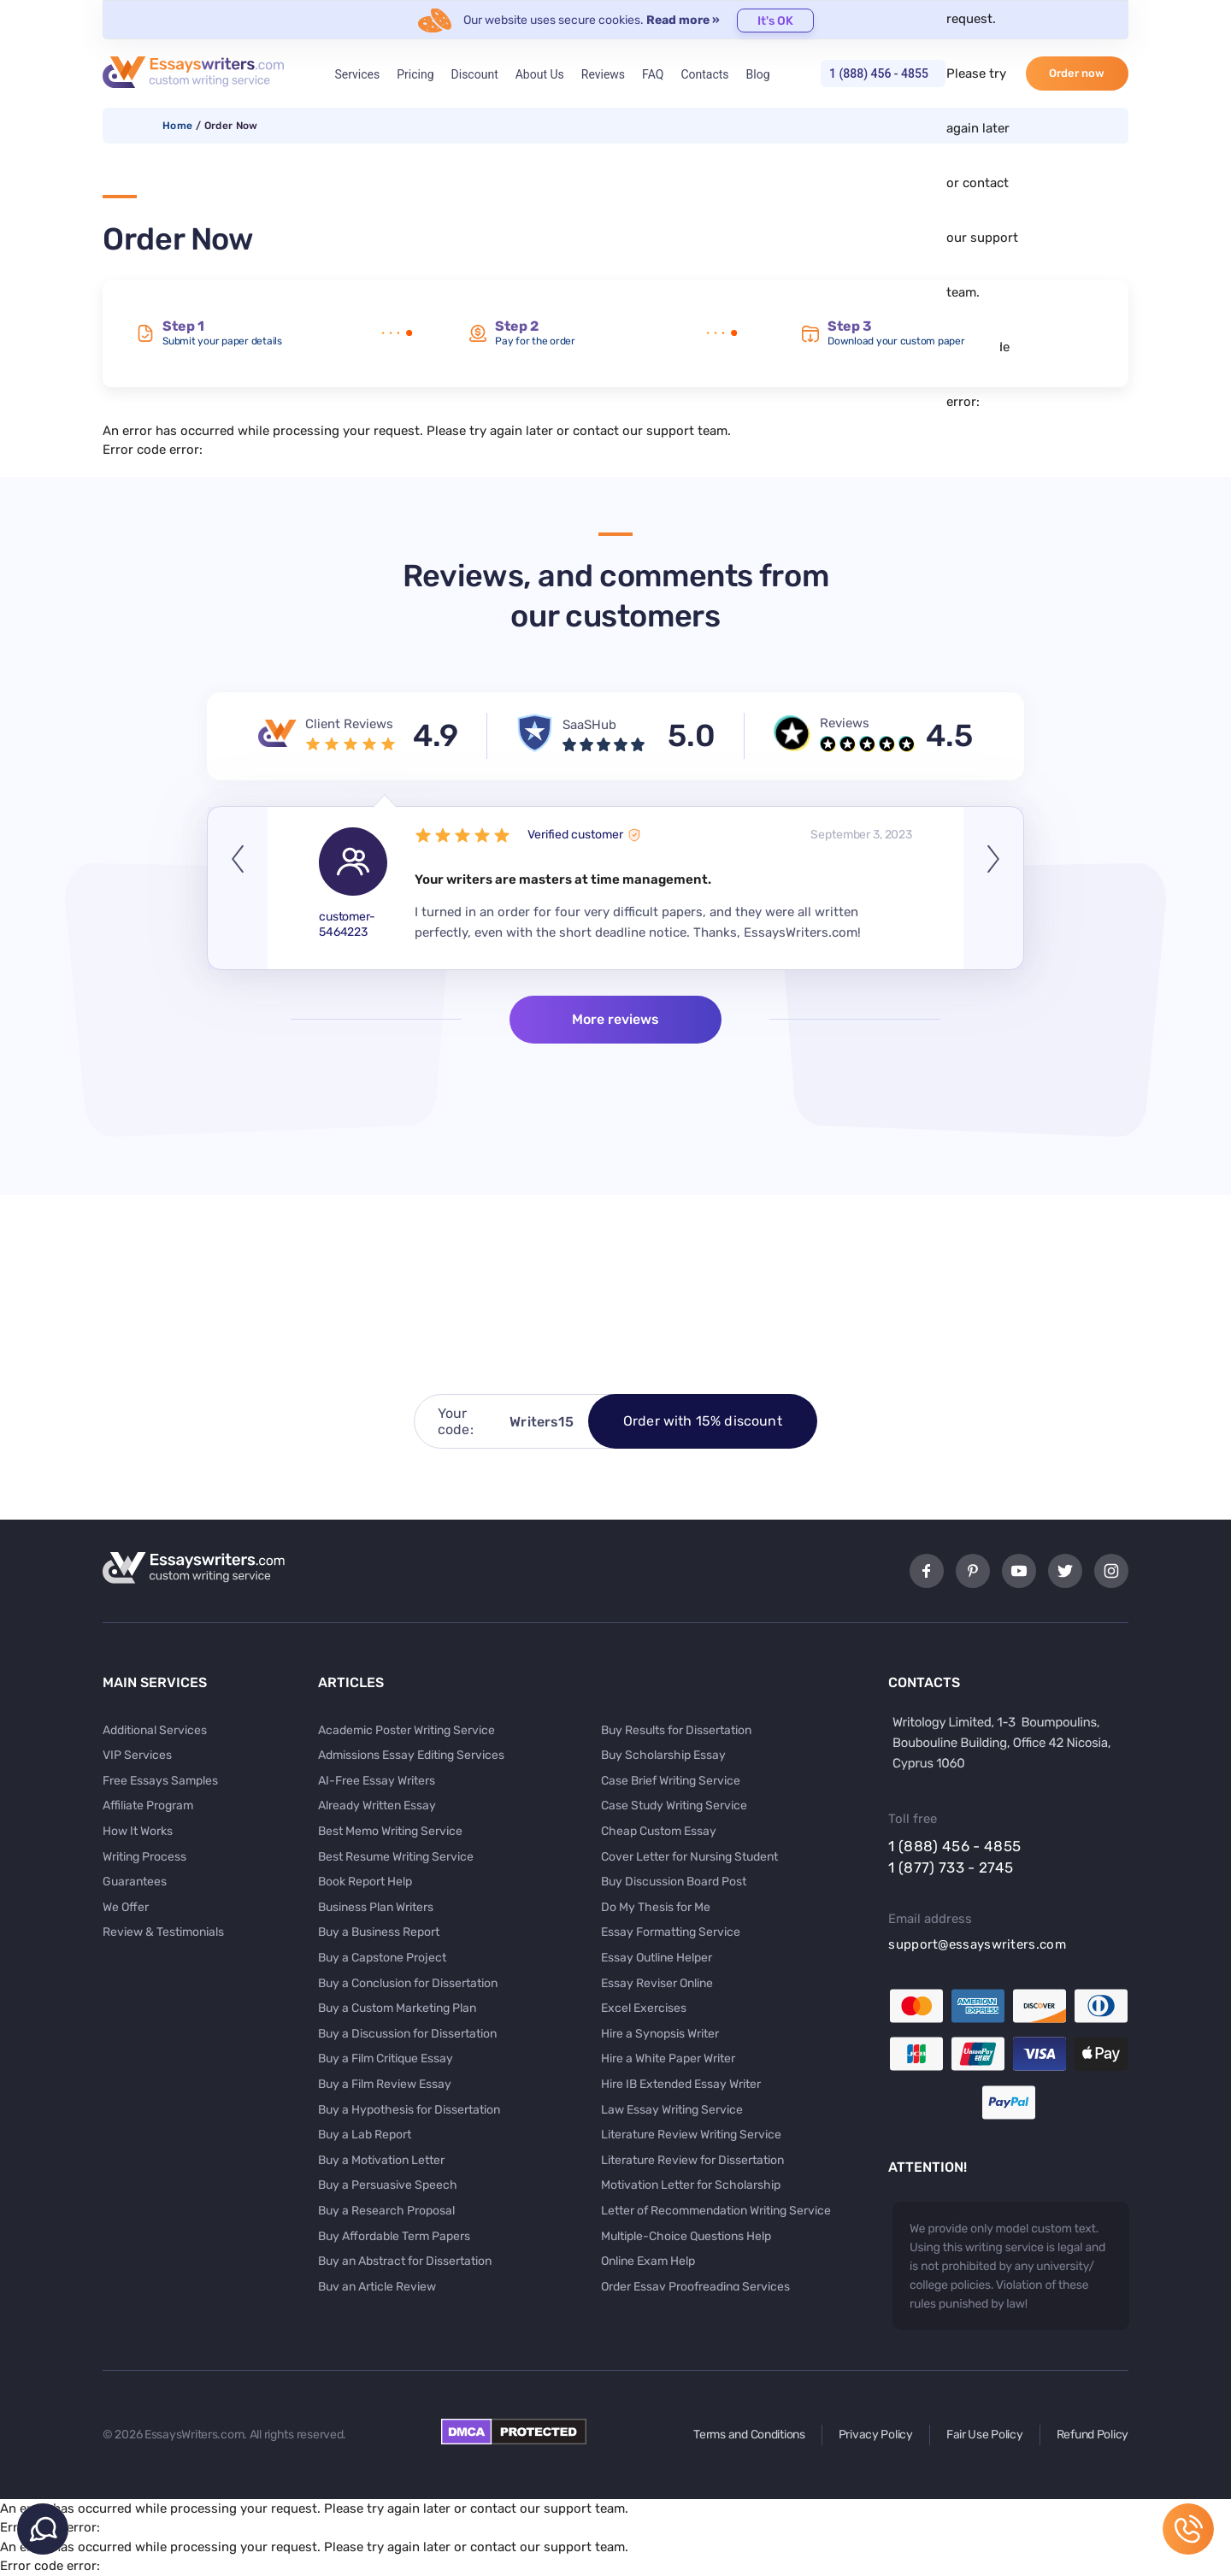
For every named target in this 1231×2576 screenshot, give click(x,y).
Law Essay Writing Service (672, 2110)
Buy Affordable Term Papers (394, 2236)
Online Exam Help (648, 2261)
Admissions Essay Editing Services (411, 1755)
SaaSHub (589, 724)
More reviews (615, 1019)
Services (357, 74)
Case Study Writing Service (674, 1805)
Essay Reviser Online (657, 1983)
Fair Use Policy (984, 2434)
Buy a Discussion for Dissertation (407, 2033)
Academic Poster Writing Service (406, 1730)
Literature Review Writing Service (691, 2134)
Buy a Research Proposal (386, 2210)
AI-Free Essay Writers (376, 1780)
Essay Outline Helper (656, 1957)
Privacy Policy (876, 2434)
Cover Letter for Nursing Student (689, 1857)
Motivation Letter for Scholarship (690, 2185)
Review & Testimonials (163, 1932)
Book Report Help (365, 1881)
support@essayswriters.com (977, 1944)
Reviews (603, 74)
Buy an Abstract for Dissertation (405, 2261)
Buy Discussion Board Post (673, 1881)
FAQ (652, 74)
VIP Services (137, 1755)
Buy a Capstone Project (382, 1957)
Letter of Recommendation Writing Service (716, 2210)
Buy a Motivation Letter (381, 2160)
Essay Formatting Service (670, 1932)
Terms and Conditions (748, 2434)
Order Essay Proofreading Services (695, 2286)
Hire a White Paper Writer (668, 2058)
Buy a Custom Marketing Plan (397, 2008)
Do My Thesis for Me (655, 1907)
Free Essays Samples (160, 1780)
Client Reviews (349, 724)
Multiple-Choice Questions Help (686, 2236)
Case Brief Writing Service (670, 1780)
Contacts (704, 74)
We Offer (126, 1907)
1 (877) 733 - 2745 (950, 1867)
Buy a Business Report (378, 1932)
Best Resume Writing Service (396, 1857)
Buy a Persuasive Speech (387, 2185)
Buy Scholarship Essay (663, 1755)
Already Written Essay (377, 1805)
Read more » (683, 20)
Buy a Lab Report (364, 2134)
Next (993, 888)
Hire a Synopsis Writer (660, 2033)
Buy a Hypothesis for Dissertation (409, 2110)
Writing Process (144, 1857)
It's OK (775, 21)
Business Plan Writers (375, 1907)
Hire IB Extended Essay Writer (681, 2084)
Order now (1076, 73)
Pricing (415, 74)
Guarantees (135, 1881)
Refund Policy (1092, 2434)
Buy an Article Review (377, 2286)
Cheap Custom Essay (658, 1831)
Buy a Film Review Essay (384, 2084)
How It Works (138, 1831)
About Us (539, 74)
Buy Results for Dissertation (676, 1730)
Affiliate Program (148, 1805)
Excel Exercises (643, 2008)
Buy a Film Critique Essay (385, 2058)
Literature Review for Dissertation (692, 2160)
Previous (238, 888)
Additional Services (155, 1730)
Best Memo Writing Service (390, 1831)
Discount (474, 74)
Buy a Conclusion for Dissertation (408, 1983)
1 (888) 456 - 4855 (878, 73)
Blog (758, 74)
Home (177, 126)
